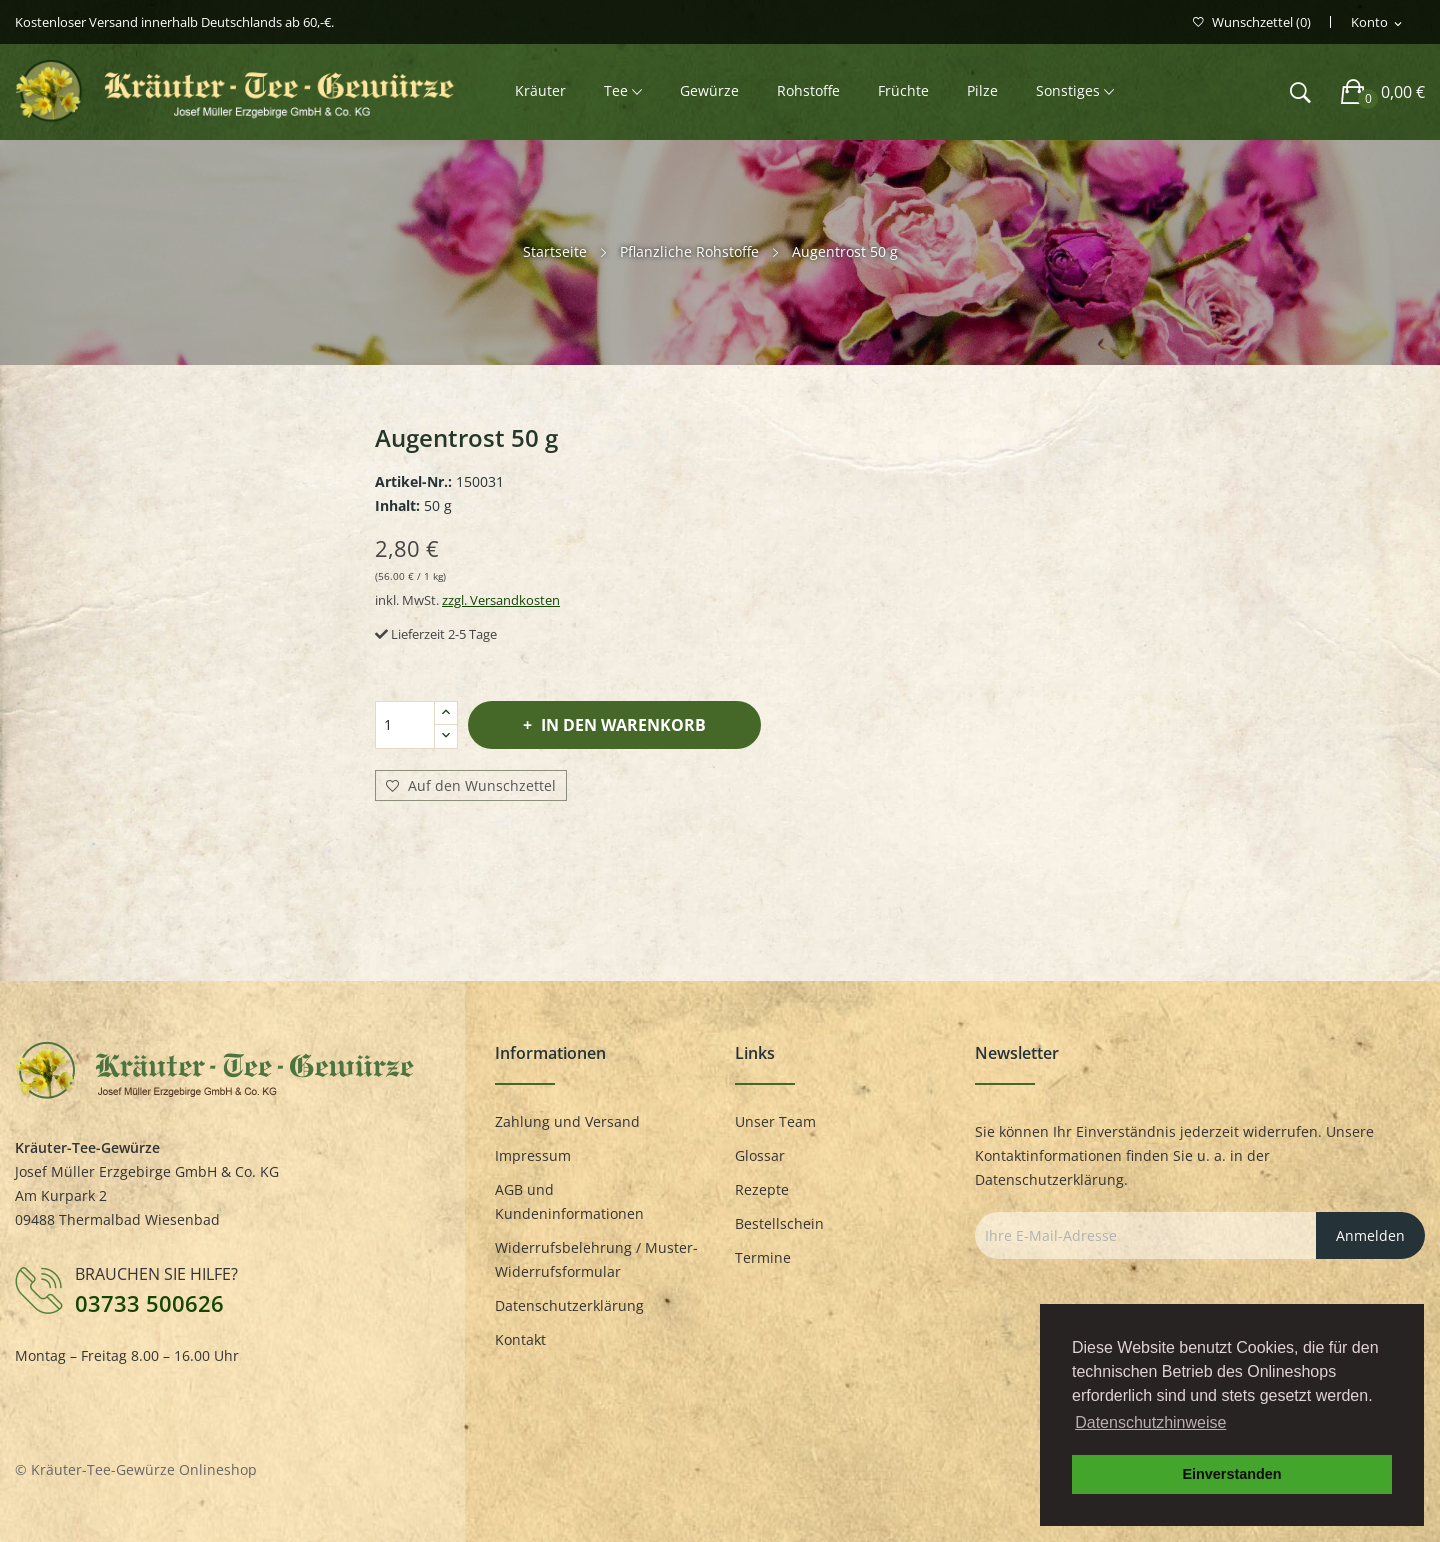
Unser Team (775, 1121)
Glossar (760, 1155)
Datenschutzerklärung (569, 1305)
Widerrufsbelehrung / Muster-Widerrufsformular (596, 1259)
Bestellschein (779, 1223)
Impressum (533, 1155)
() (1252, 22)
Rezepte (762, 1189)
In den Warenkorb (621, 725)
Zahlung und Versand (567, 1121)
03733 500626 (149, 1303)
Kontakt (520, 1339)
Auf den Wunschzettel (471, 786)
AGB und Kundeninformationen (569, 1201)
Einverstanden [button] (1231, 1474)
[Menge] (405, 725)
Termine (763, 1257)
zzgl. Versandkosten (501, 600)
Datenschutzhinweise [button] (1150, 1422)
